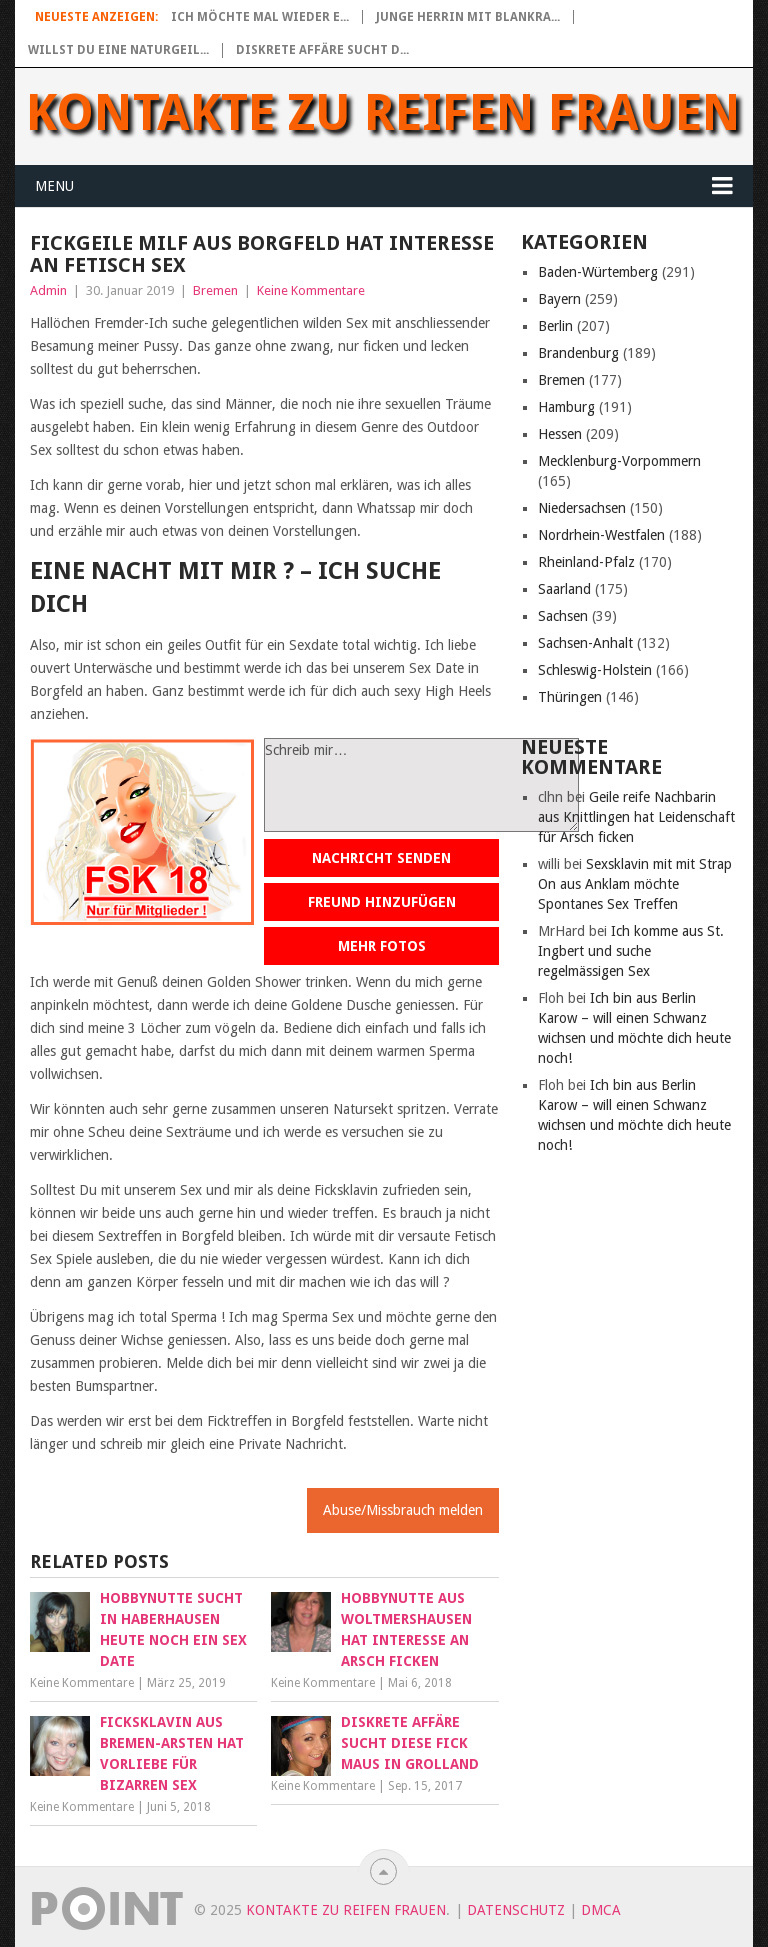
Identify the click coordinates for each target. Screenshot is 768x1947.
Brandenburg (578, 353)
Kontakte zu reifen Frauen (383, 113)
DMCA (601, 1910)
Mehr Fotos (382, 946)
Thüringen (570, 697)
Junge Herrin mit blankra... (468, 17)
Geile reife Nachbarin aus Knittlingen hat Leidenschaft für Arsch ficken (636, 817)
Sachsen (563, 616)
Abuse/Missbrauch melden (403, 1510)
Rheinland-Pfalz (586, 562)
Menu (54, 186)
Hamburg (566, 407)
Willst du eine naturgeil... (118, 50)
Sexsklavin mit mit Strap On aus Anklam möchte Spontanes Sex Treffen (635, 884)
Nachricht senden (381, 858)
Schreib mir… (421, 785)
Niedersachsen (582, 508)
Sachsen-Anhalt (585, 643)
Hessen (560, 434)
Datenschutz (516, 1910)
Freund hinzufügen (382, 902)
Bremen (215, 290)
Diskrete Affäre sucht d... (322, 50)
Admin (48, 290)
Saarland (564, 589)
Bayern (559, 299)
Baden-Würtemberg (598, 272)
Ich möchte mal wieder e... (260, 17)
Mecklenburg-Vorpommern (619, 461)
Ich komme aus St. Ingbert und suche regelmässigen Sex (631, 951)
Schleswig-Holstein (595, 670)
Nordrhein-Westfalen (601, 535)
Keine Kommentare (311, 290)
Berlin (555, 326)
